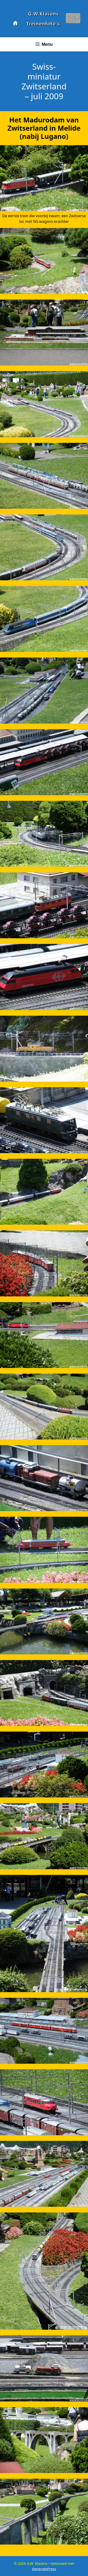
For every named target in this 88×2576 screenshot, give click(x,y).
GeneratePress (44, 2568)
